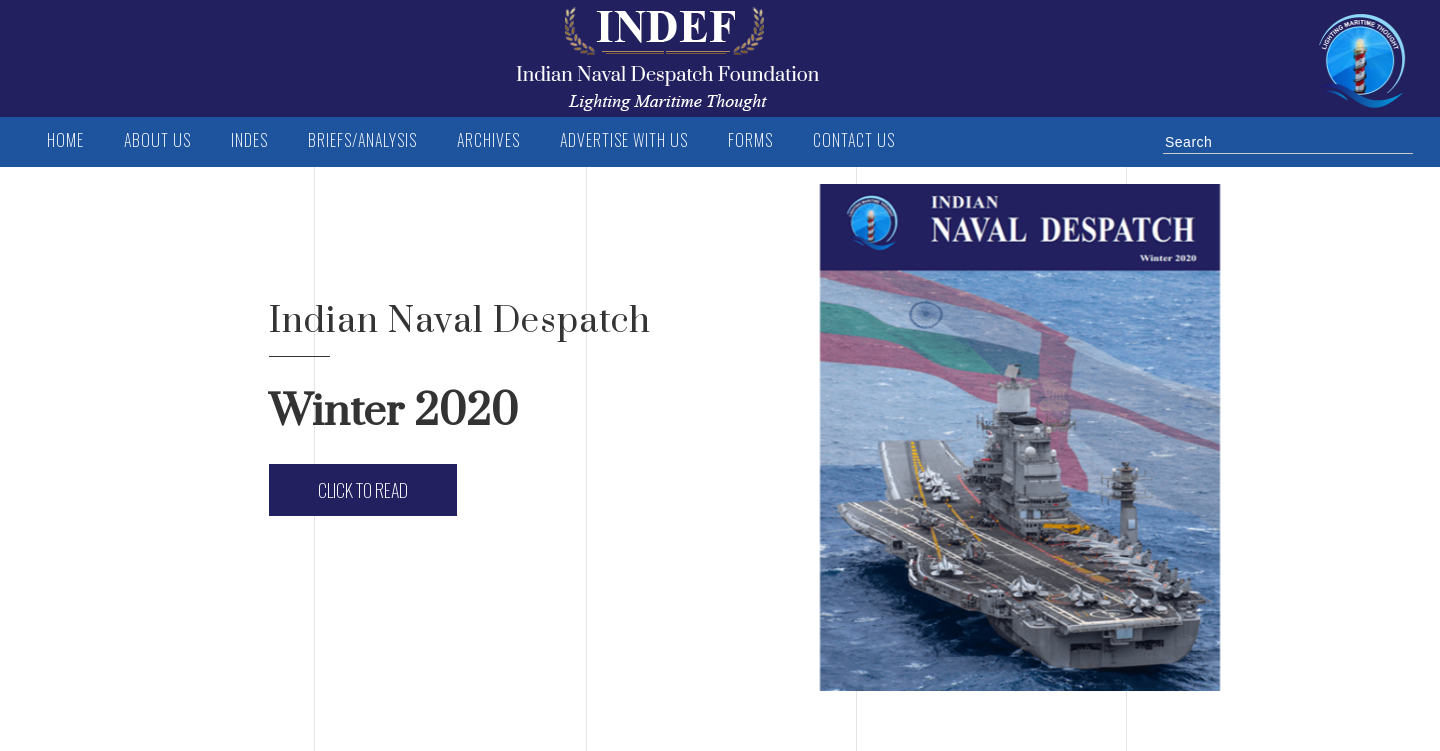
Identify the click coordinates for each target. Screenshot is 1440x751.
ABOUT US (157, 140)
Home (65, 140)
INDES (249, 140)
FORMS (750, 140)
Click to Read (363, 490)
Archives (488, 140)
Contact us (854, 140)
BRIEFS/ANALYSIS (362, 140)
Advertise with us (624, 140)
